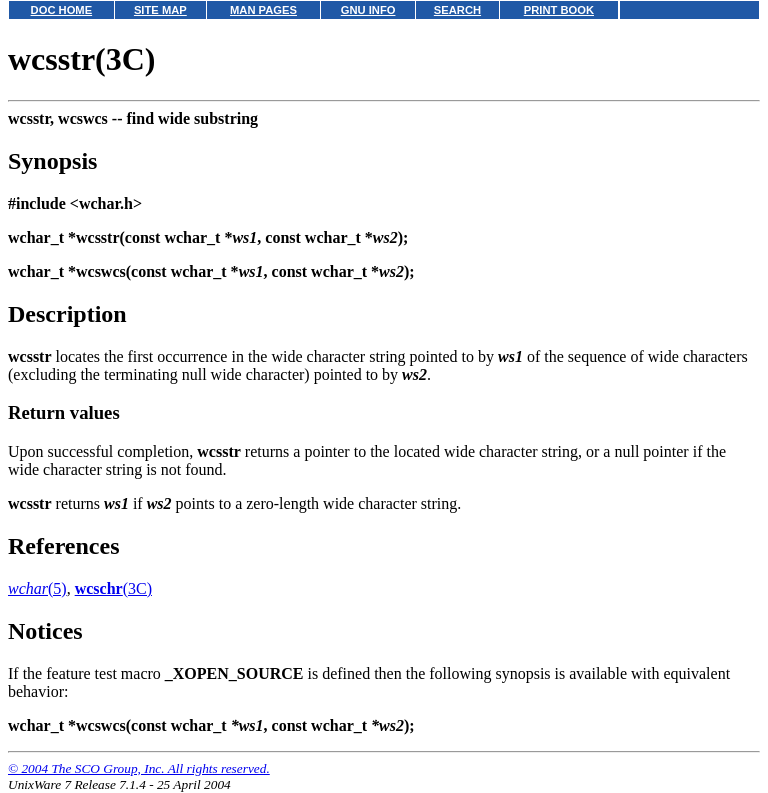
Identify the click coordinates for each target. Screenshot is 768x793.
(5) (37, 588)
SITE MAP (160, 10)
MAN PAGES (263, 10)
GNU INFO (368, 10)
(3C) (113, 588)
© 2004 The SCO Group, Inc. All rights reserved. (139, 768)
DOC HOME (62, 10)
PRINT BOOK (559, 10)
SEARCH (457, 10)
